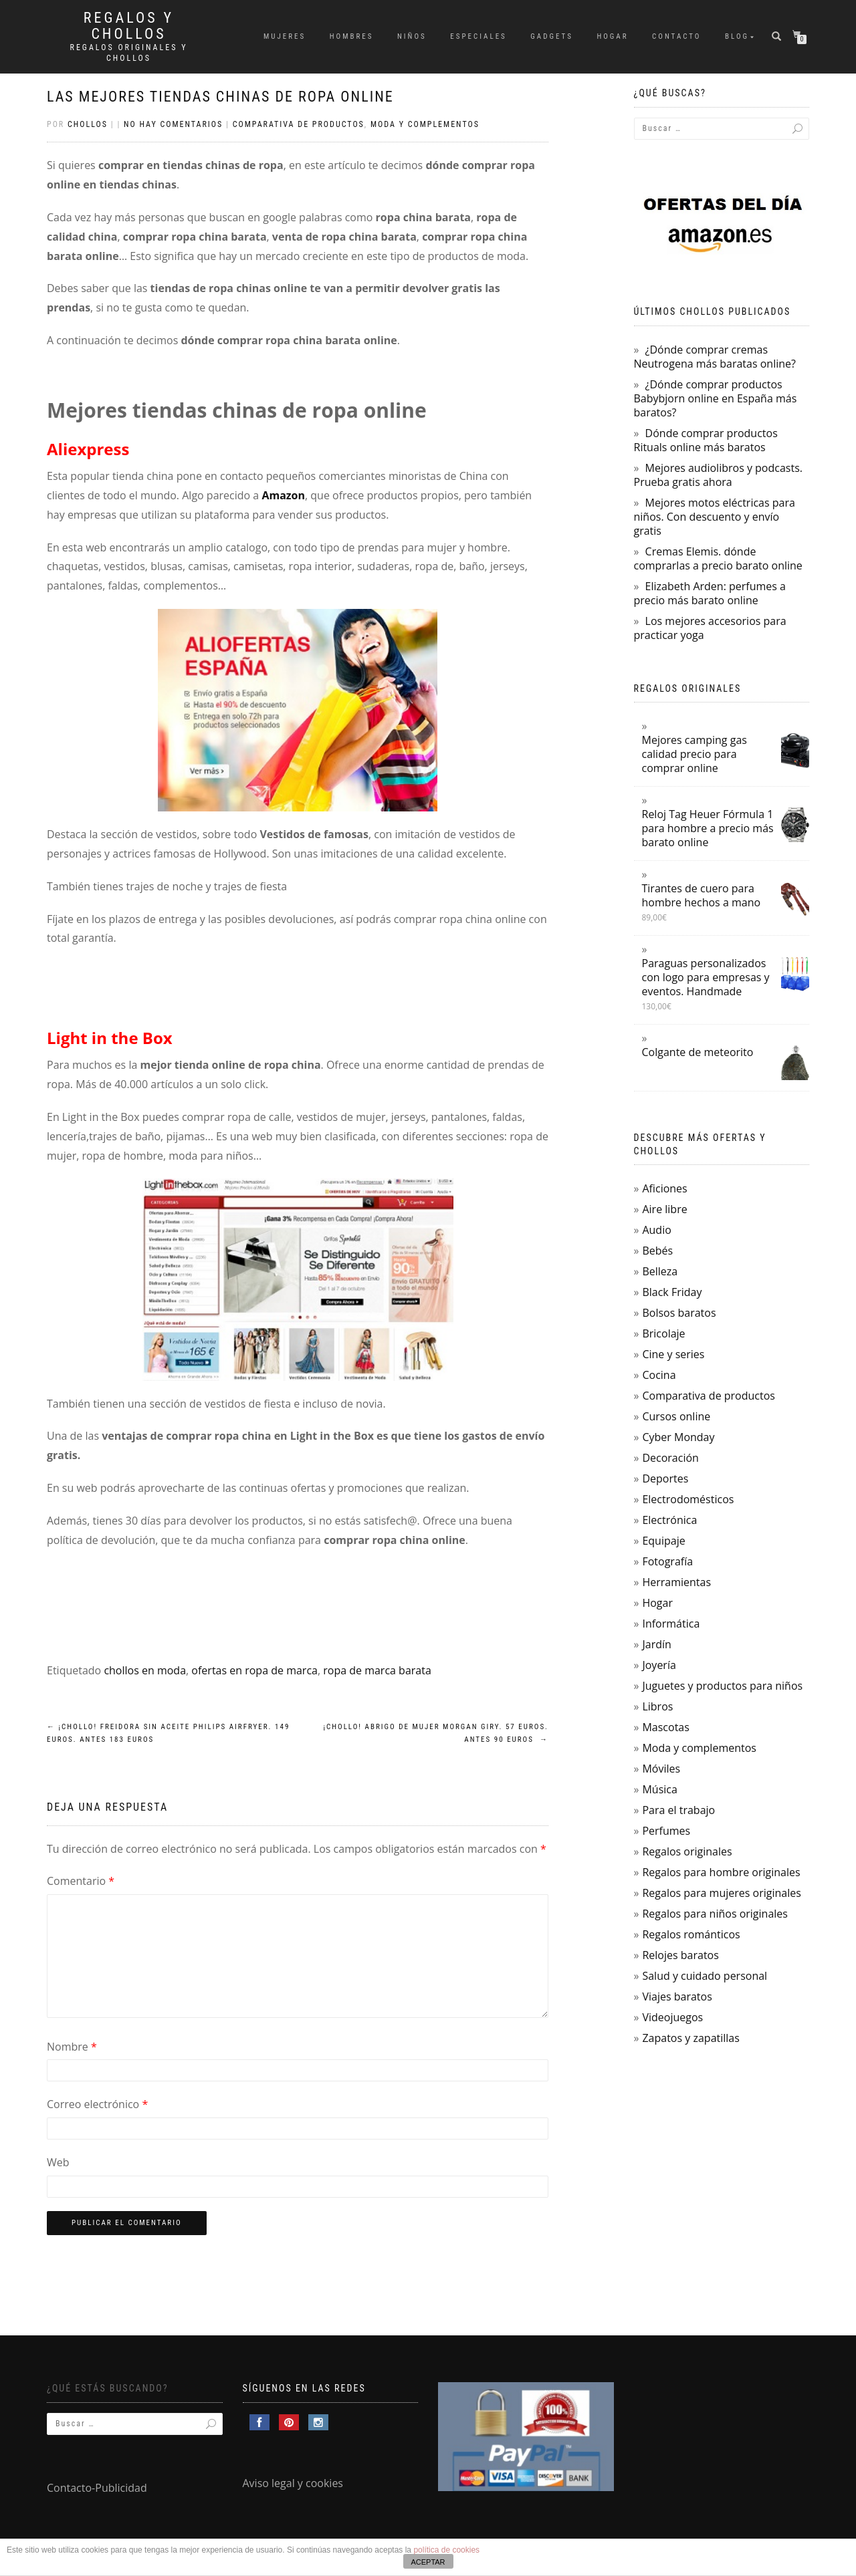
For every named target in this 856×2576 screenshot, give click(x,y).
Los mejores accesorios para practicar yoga (710, 628)
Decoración (670, 1457)
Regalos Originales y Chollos (129, 53)
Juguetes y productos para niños (722, 1685)
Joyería (658, 1665)
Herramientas (676, 1582)
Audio (656, 1229)
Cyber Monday (678, 1437)
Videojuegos (672, 2017)
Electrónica (669, 1520)
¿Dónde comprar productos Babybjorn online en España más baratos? (715, 398)
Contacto (676, 36)
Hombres (352, 36)
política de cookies (446, 2550)
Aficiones (664, 1188)
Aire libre (664, 1209)
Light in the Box (110, 1038)
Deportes (665, 1478)
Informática (671, 1623)
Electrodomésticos (688, 1499)
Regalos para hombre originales (721, 1872)
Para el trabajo (678, 1810)
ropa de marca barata (377, 1670)
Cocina (658, 1375)
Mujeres (284, 36)
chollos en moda (145, 1670)
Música (659, 1789)
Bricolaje (663, 1333)
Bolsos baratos (679, 1312)
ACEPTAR (428, 2562)
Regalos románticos (691, 1934)
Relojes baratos (680, 1955)
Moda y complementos (424, 124)
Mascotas (665, 1727)
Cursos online (676, 1416)
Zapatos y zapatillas (690, 2038)
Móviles (661, 1768)
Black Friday (672, 1292)
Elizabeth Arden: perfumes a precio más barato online (710, 593)
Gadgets (551, 36)
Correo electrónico (97, 2104)
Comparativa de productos (298, 124)
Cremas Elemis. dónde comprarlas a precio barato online (718, 558)
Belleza (659, 1271)
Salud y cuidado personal (704, 1975)
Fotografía (667, 1561)
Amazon (283, 495)
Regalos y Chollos (129, 26)
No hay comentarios (173, 124)
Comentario (80, 1881)
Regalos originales (687, 1851)
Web (58, 2162)
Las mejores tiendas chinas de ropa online (220, 96)
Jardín (656, 1644)
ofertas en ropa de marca (254, 1670)
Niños (412, 36)
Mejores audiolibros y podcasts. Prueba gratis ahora (718, 475)
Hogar (612, 36)
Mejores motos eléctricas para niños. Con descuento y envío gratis (714, 516)
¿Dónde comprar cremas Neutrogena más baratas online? (715, 356)
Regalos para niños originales (715, 1913)
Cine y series (673, 1354)
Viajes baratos (677, 1996)
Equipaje (663, 1540)
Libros (657, 1706)
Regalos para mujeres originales (721, 1893)
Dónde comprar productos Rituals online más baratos (706, 440)
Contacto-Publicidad (97, 2487)
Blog (737, 36)
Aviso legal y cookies (293, 2483)
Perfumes (666, 1830)
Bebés (657, 1250)
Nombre (72, 2046)
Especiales (478, 36)
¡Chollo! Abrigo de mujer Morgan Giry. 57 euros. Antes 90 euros (435, 1733)
